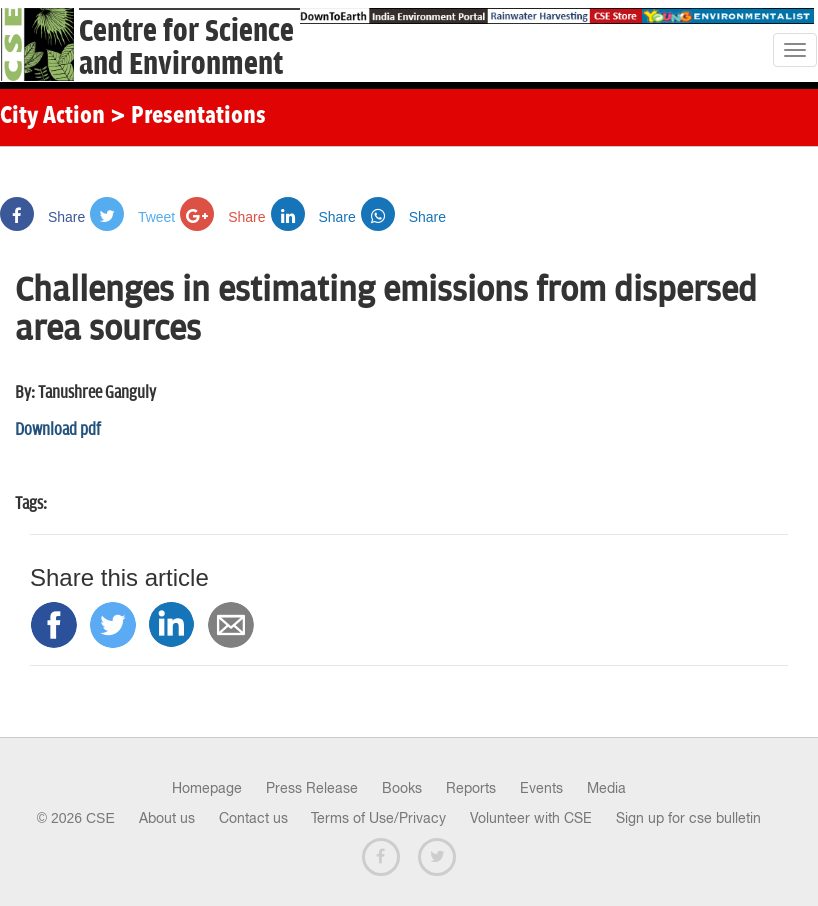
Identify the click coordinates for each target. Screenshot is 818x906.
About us (167, 818)
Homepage (207, 788)
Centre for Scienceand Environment (186, 48)
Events (541, 788)
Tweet (132, 217)
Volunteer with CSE (531, 818)
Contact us (253, 818)
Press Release (312, 788)
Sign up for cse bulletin (688, 818)
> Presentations (188, 117)
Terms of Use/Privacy (378, 818)
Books (402, 788)
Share (42, 217)
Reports (471, 788)
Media (606, 788)
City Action (52, 117)
